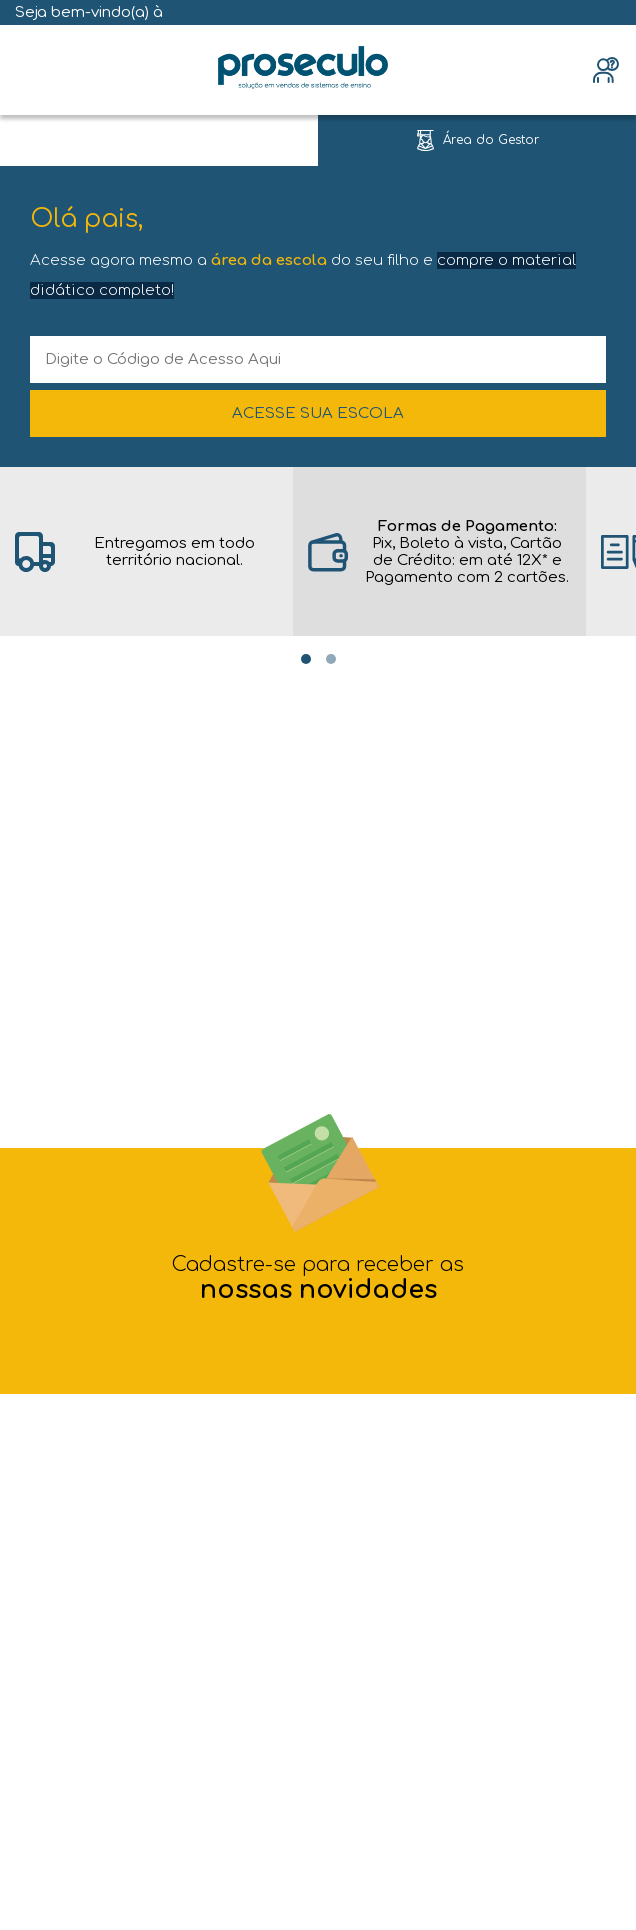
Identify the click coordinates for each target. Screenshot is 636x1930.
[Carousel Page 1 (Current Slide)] (306, 659)
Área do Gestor (491, 140)
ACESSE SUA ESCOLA (318, 413)
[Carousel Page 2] (331, 659)
